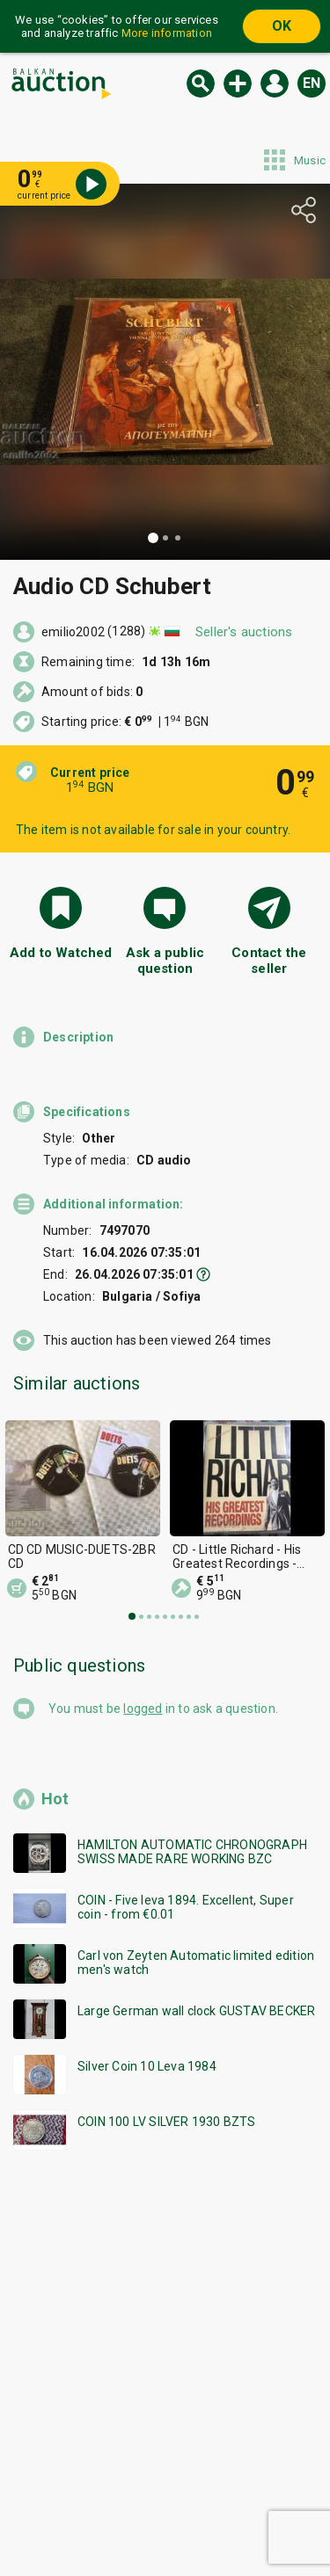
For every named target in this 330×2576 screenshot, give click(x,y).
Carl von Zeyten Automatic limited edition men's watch (195, 1962)
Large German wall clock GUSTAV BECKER (196, 2011)
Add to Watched (61, 953)
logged (142, 1709)
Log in (274, 83)
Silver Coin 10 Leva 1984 (146, 2066)
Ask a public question (165, 960)
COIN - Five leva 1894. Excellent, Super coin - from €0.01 (185, 1907)
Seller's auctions (243, 632)
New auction (238, 83)
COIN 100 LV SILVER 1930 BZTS (166, 2122)
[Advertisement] (165, 2380)
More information (166, 33)
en (311, 83)
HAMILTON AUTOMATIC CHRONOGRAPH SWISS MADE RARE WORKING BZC (192, 1852)
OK (281, 26)
